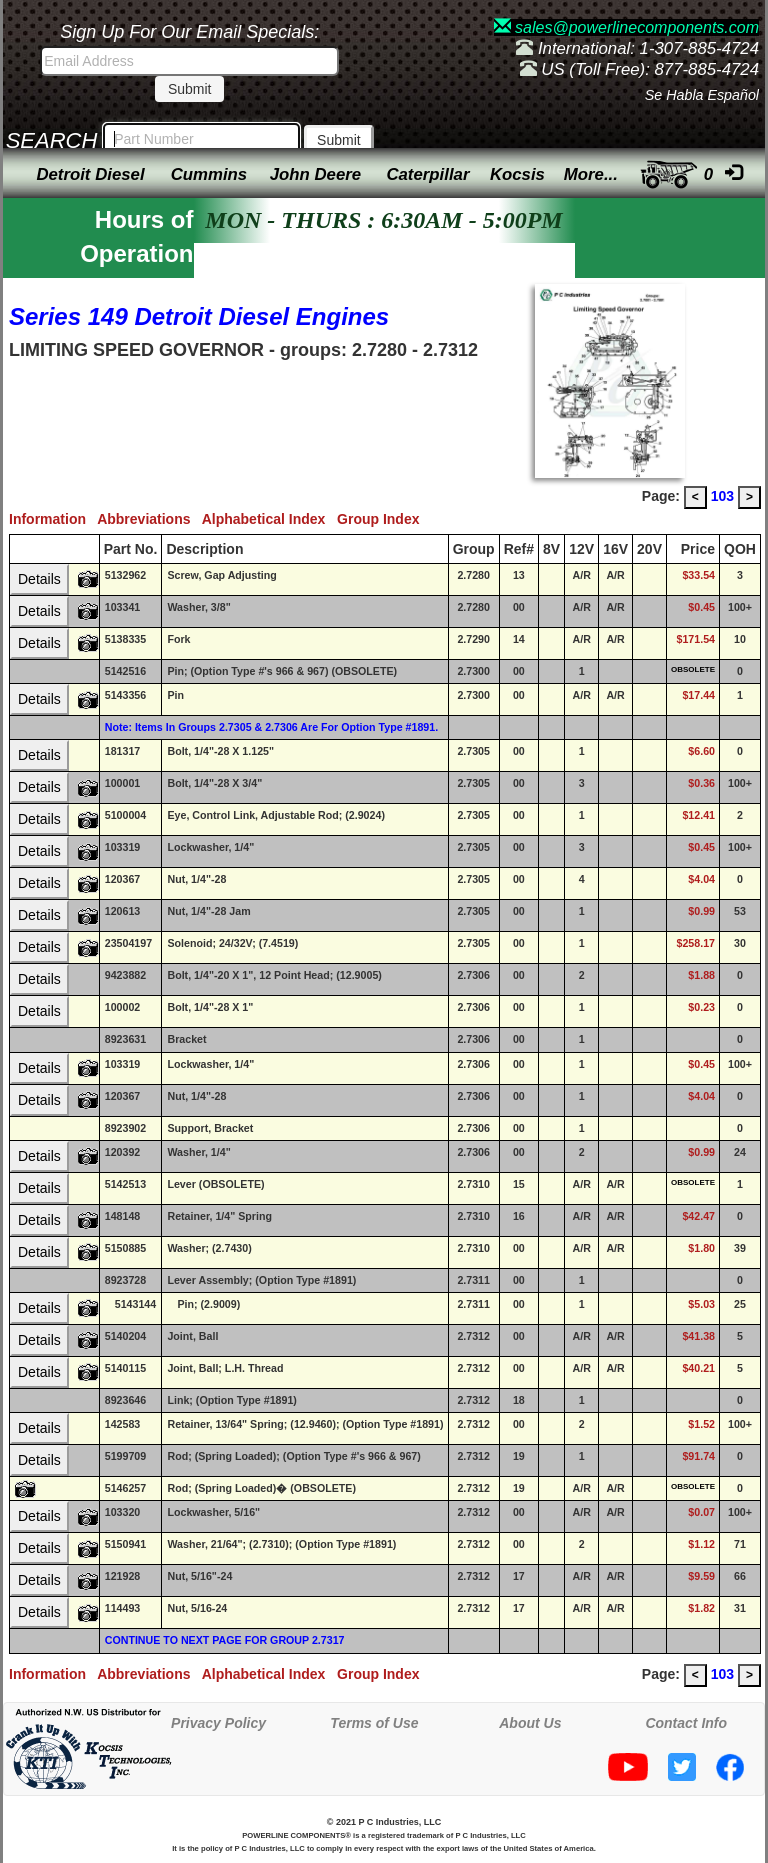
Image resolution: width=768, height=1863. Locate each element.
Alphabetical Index (269, 519)
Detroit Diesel (90, 174)
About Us (530, 1723)
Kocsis (517, 174)
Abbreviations (149, 519)
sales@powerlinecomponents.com (626, 27)
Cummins (209, 174)
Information (53, 519)
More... (591, 174)
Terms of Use (374, 1723)
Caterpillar (427, 174)
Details (39, 579)
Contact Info (686, 1723)
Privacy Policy (218, 1723)
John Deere (315, 174)
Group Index (382, 519)
